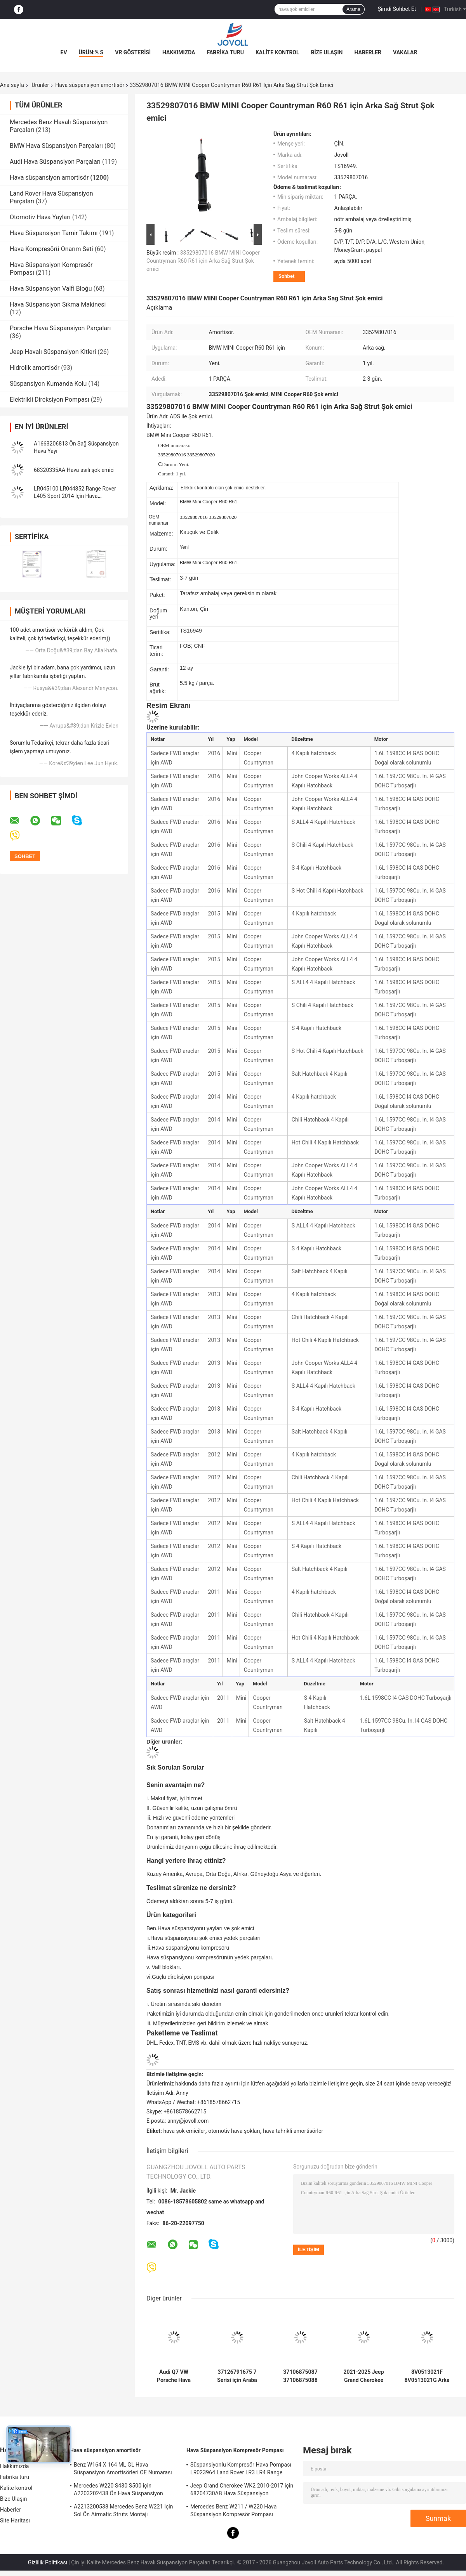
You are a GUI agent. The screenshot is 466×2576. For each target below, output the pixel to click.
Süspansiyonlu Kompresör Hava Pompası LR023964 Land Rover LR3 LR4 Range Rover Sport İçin (240, 2470)
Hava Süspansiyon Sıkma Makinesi (58, 304)
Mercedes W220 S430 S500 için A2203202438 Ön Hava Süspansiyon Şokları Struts (118, 2490)
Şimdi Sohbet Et (397, 9)
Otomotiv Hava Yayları (40, 217)
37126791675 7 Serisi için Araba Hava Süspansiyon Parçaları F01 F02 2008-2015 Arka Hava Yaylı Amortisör (237, 2376)
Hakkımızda (178, 52)
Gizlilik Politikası (47, 2562)
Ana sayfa (12, 85)
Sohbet (286, 276)
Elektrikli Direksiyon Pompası (49, 399)
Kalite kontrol (277, 52)
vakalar (405, 52)
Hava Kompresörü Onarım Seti (51, 249)
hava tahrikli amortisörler (293, 2131)
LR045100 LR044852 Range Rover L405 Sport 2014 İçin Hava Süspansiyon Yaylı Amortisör (75, 495)
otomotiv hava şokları (234, 2131)
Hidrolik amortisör (34, 367)
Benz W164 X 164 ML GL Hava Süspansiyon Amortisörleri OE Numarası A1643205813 (123, 2470)
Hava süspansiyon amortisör (89, 85)
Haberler (367, 52)
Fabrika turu (225, 52)
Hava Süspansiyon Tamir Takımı (53, 233)
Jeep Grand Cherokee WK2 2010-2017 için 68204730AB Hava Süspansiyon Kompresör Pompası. (241, 2490)
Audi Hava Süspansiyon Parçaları (55, 161)
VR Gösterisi (133, 52)
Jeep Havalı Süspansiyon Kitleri (53, 351)
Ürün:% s (91, 52)
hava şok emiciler (184, 2131)
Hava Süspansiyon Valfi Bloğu (51, 288)
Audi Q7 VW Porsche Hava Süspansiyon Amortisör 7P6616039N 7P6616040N (174, 2376)
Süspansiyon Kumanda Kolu (48, 383)
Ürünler (40, 85)
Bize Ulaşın (327, 52)
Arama (353, 9)
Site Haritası (15, 2520)
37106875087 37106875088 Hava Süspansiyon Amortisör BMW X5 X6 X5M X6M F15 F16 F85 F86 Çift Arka (300, 2376)
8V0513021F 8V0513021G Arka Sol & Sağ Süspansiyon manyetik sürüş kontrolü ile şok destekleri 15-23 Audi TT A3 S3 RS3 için (427, 2376)
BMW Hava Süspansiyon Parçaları (56, 145)
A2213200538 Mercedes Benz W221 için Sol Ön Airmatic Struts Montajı (123, 2510)
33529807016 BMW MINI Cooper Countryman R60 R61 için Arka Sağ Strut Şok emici (203, 261)
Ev (64, 52)
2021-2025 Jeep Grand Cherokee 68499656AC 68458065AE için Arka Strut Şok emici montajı (364, 2376)
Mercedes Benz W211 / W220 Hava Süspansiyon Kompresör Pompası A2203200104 (233, 2511)
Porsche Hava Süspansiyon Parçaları (60, 328)
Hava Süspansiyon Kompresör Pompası (235, 2450)
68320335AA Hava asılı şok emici (74, 470)
